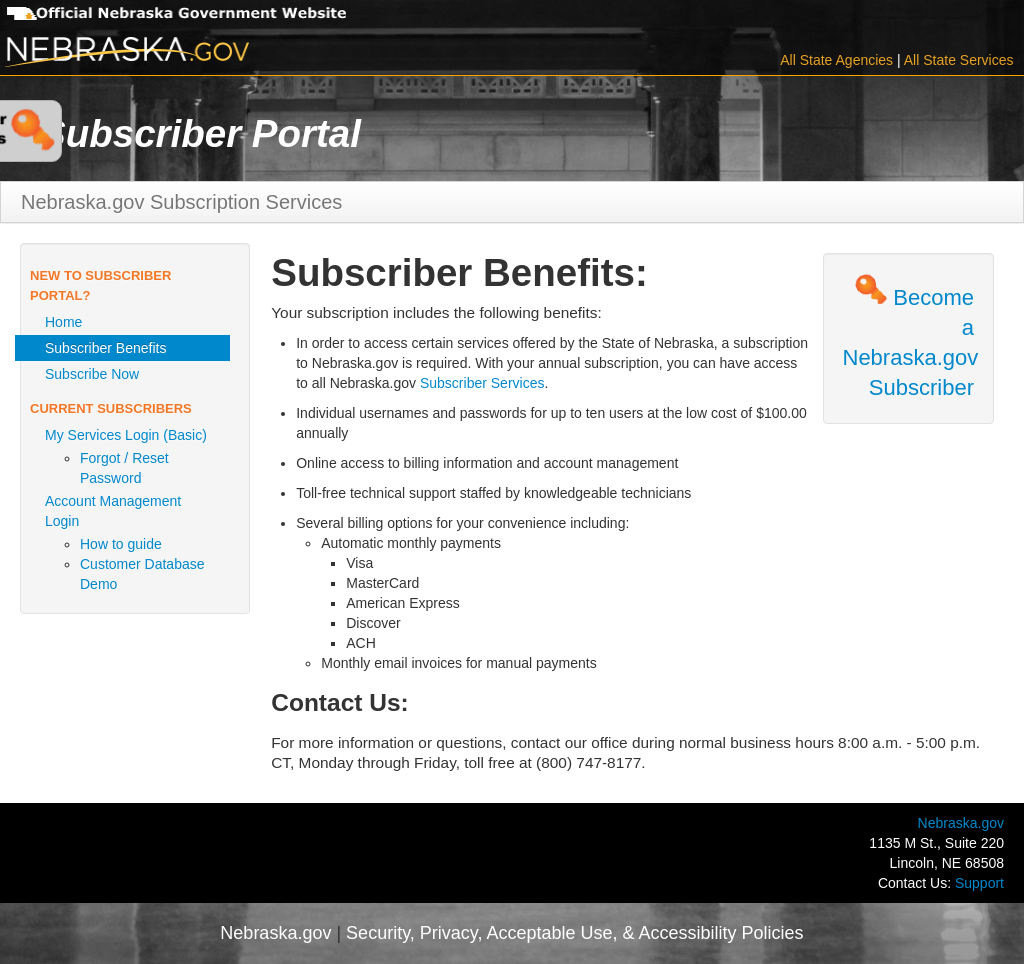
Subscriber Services (482, 383)
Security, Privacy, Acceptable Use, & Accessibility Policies (575, 933)
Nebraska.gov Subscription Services (181, 202)
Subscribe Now (92, 374)
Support (979, 883)
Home (63, 322)
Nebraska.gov (961, 823)
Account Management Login (113, 511)
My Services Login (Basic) (126, 435)
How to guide (121, 544)
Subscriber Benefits (105, 348)
